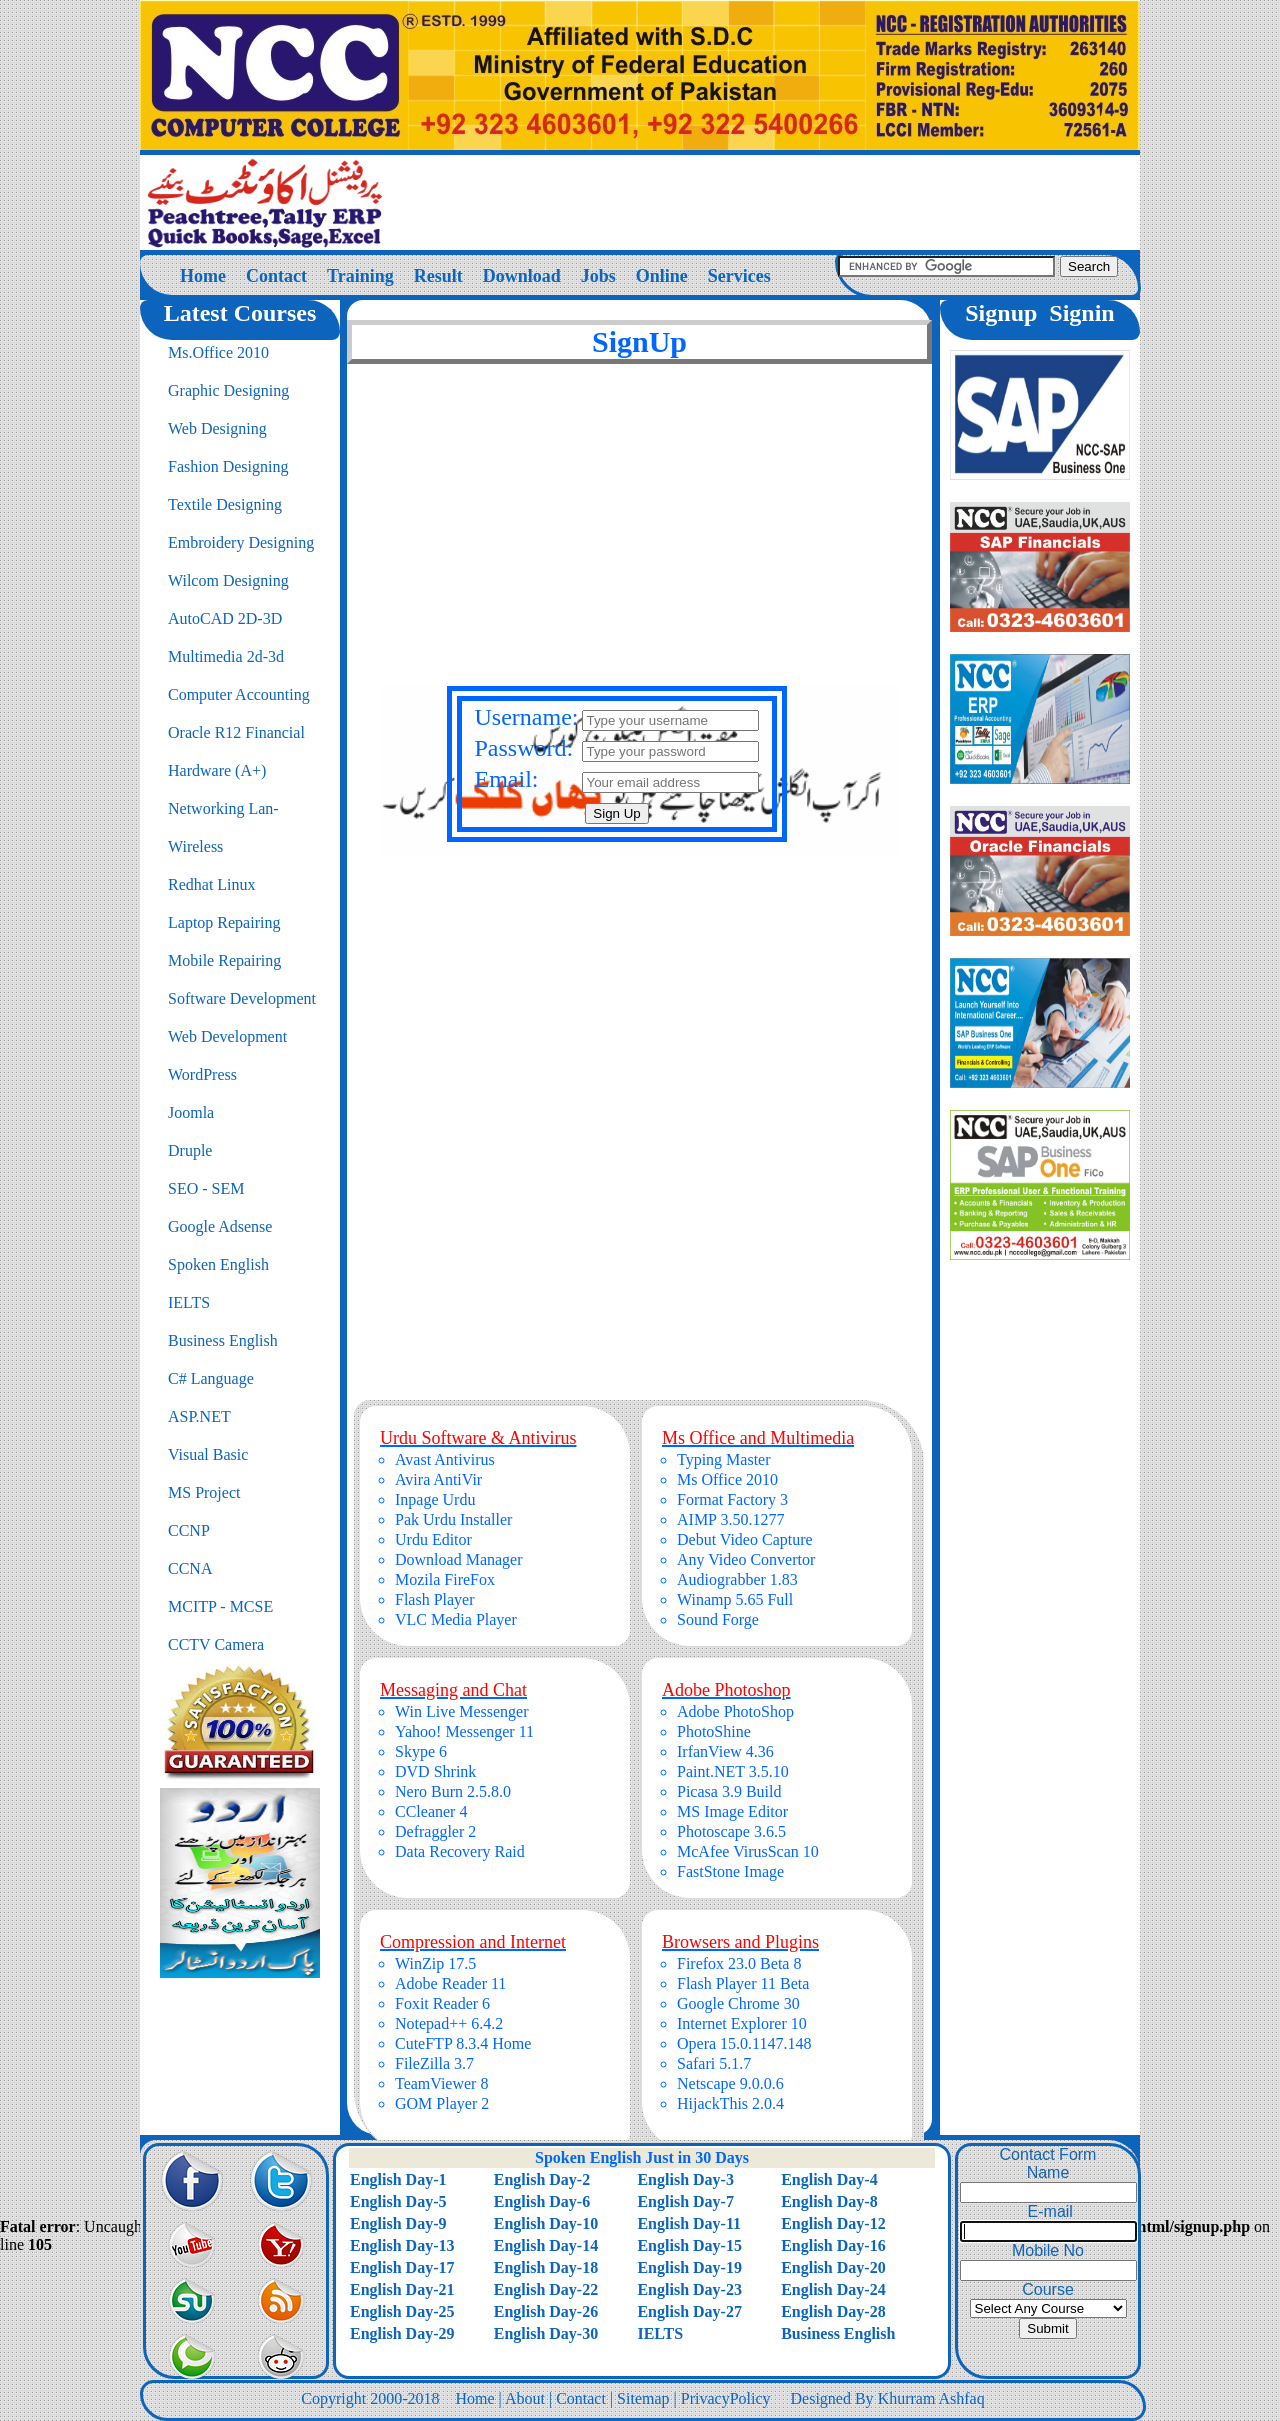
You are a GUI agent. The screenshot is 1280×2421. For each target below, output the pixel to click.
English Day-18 (546, 2267)
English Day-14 (546, 2245)
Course (1048, 2289)
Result (438, 276)
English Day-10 (546, 2223)
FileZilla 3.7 (434, 2063)
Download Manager (459, 1559)
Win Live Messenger (462, 1711)
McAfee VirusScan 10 (748, 1851)
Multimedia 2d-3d (226, 656)
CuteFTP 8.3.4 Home (463, 2043)
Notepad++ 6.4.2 (449, 2023)
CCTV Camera (216, 1644)
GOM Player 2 (442, 2103)
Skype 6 (421, 1751)
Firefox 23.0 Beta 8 (739, 1963)
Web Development (227, 1036)
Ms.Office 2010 (218, 352)
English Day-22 (546, 2289)
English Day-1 (398, 2179)
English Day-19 (689, 2267)
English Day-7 (685, 2201)
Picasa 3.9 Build (729, 1791)
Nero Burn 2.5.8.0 (453, 1791)
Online (662, 276)
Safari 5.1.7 (714, 2063)
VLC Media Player (456, 1619)
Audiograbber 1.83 (737, 1579)
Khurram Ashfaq (931, 2398)
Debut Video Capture (745, 1539)
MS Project (204, 1492)
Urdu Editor (433, 1539)
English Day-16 (833, 2245)
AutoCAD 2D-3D (225, 618)
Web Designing (217, 428)
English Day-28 (833, 2311)
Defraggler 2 (435, 1831)
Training (360, 276)
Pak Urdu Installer (453, 1519)
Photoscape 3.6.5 (731, 1831)
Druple (190, 1150)
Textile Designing (225, 504)
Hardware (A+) (217, 770)
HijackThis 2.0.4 (730, 2103)
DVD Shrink (435, 1771)
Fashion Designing (228, 466)
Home (203, 276)
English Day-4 (829, 2179)
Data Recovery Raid (460, 1851)
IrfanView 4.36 (725, 1751)
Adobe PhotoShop (735, 1711)
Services (739, 276)
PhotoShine (714, 1731)
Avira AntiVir (438, 1479)
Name (1048, 2172)
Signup (1001, 313)
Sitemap (643, 2398)
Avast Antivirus (445, 1459)
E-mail (1048, 2211)
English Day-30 (546, 2333)
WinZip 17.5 (435, 1963)
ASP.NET (199, 1416)
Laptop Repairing (224, 922)
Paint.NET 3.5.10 (733, 1771)
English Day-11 (689, 2223)
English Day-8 (829, 2201)
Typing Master (724, 1459)
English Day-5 (398, 2201)
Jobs (598, 276)
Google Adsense (220, 1226)
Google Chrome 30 (738, 2003)
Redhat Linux (212, 884)
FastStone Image (730, 1871)
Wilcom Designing (228, 580)
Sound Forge (718, 1619)
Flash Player (435, 1599)
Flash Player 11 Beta (743, 1983)
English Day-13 (402, 2245)
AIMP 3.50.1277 (730, 1519)
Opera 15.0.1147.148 (744, 2043)
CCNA (190, 1568)
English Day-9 (398, 2223)
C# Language (211, 1378)
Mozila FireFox (445, 1579)
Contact (276, 276)
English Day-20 (833, 2267)
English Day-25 (402, 2311)
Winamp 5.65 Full (735, 1599)
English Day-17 (402, 2267)
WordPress (202, 1074)
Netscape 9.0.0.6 (730, 2083)
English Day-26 (546, 2311)
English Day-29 (402, 2333)
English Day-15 (689, 2245)
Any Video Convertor (746, 1559)
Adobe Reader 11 (450, 1983)
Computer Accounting (239, 694)
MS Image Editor (732, 1811)
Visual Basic (208, 1454)
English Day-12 (833, 2223)
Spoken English (218, 1264)
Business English (223, 1340)
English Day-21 (402, 2289)
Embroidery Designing (241, 542)
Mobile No (1048, 2250)
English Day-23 (689, 2289)
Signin (1081, 313)
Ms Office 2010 (727, 1479)
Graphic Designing (228, 390)
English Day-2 (542, 2179)
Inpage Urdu (435, 1499)
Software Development (242, 998)
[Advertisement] (640, 542)
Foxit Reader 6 (442, 2003)
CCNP (189, 1530)
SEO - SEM (206, 1188)
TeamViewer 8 (441, 2083)
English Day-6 (542, 2201)
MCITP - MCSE (220, 1606)
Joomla (191, 1112)
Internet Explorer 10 (742, 2023)
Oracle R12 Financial (236, 732)
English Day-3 (685, 2179)
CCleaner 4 (431, 1811)
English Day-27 (689, 2311)
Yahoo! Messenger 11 (464, 1731)
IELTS (189, 1302)
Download (522, 276)
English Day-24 (833, 2289)
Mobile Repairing (224, 960)
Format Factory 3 (732, 1499)
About (525, 2398)
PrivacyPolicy (726, 2398)
